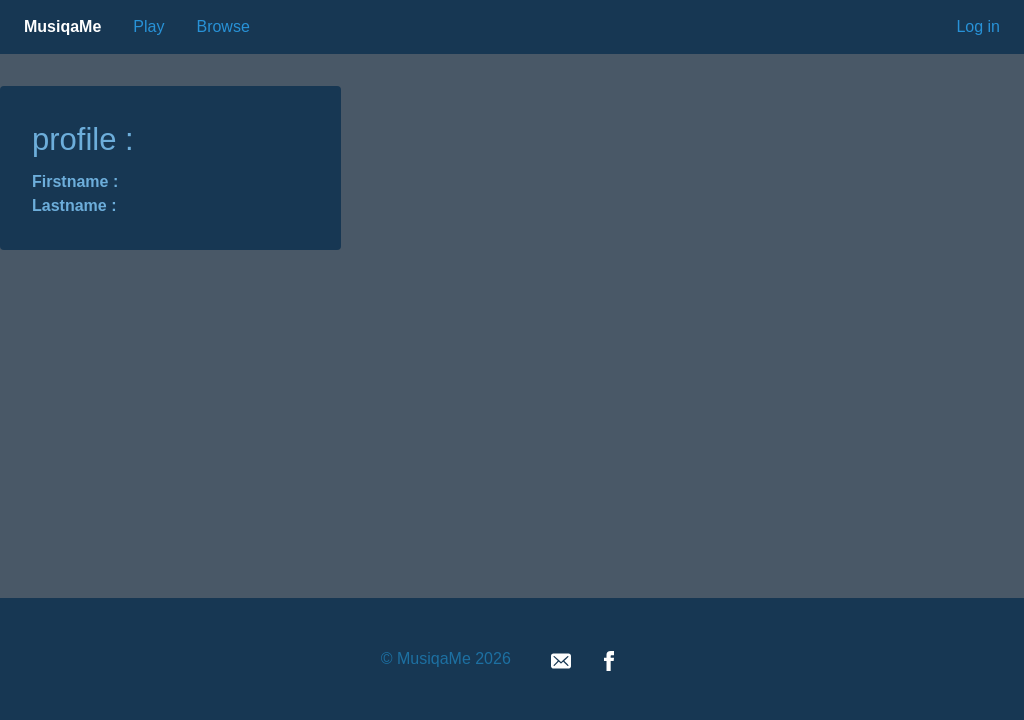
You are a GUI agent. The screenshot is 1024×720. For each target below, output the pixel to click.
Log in (978, 26)
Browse (222, 26)
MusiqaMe (62, 26)
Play (148, 26)
